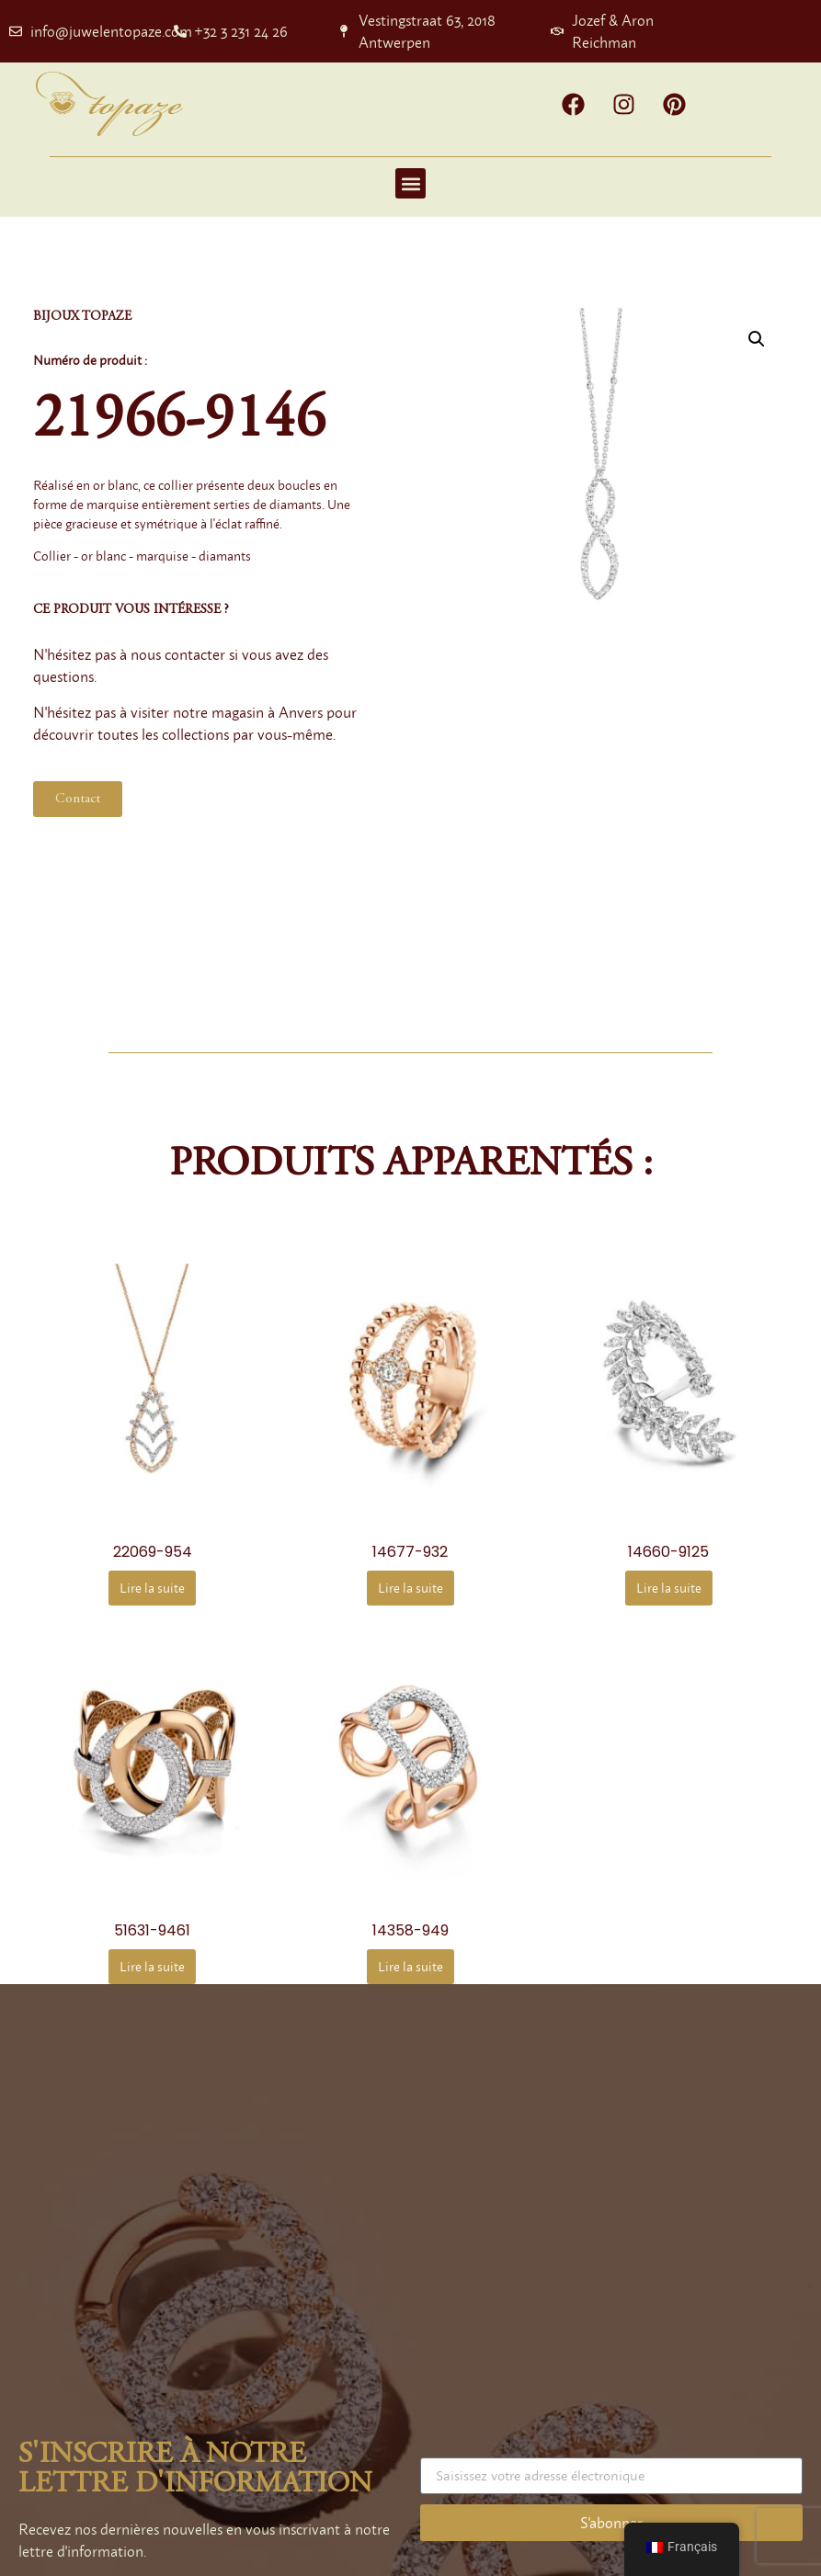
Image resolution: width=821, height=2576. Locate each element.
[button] (410, 183)
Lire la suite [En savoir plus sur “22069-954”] (152, 1587)
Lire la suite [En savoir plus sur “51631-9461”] (152, 1966)
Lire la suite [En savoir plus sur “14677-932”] (410, 1587)
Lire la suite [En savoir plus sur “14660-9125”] (668, 1587)
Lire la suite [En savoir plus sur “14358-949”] (410, 1966)
